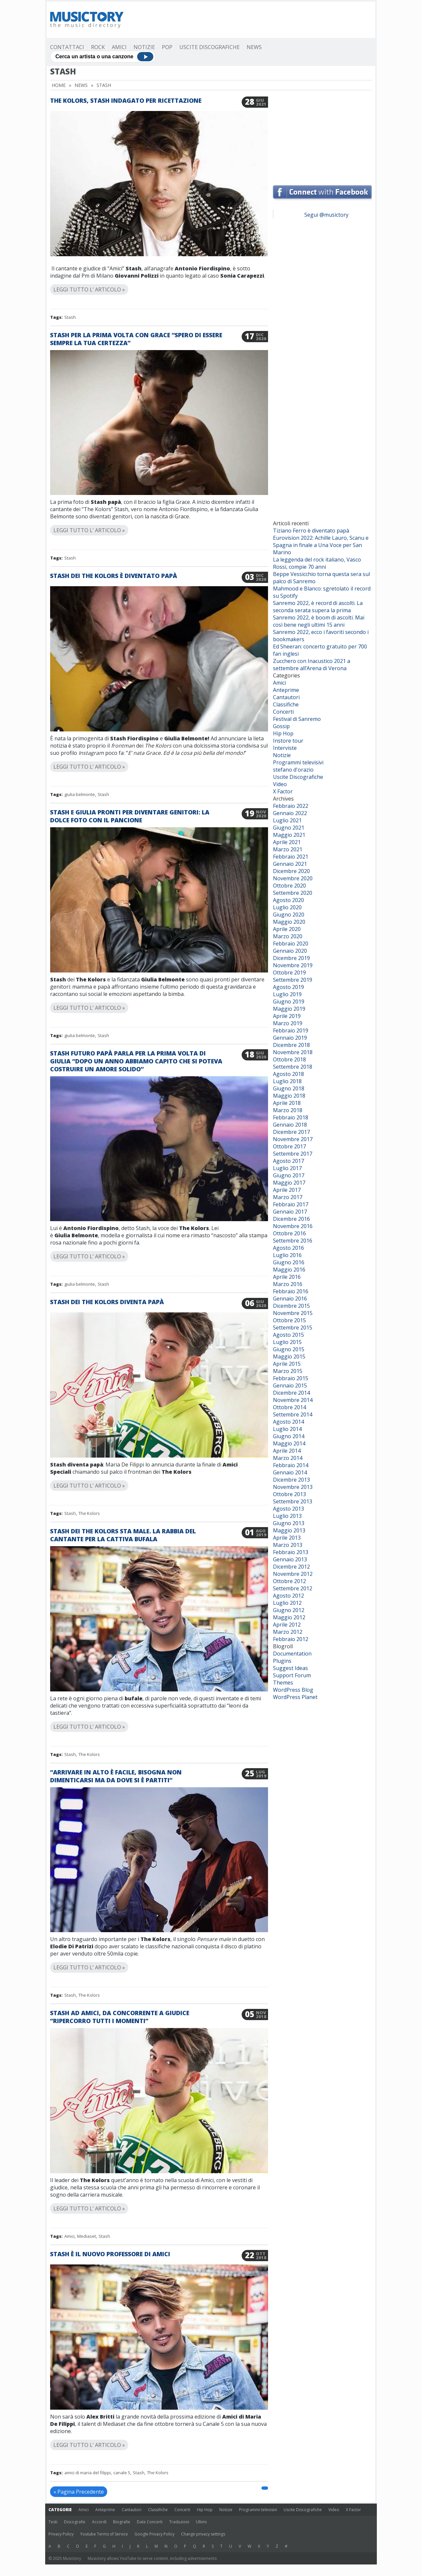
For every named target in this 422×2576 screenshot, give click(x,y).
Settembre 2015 (292, 1327)
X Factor (283, 791)
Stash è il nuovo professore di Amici (110, 2254)
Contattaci (67, 47)
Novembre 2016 (293, 1226)
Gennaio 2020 (290, 950)
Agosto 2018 (288, 1074)
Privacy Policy (61, 2534)
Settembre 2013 (292, 1501)
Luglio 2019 (287, 994)
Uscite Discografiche (209, 47)
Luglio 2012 (287, 1602)
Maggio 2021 (289, 834)
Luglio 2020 (287, 907)
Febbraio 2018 (290, 1117)
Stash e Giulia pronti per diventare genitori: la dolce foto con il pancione (129, 816)
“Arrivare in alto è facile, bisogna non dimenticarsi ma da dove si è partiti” (116, 1776)
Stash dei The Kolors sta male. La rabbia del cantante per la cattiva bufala (123, 1535)
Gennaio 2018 (290, 1124)
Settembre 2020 (292, 892)
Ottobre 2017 (289, 1146)
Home (59, 85)
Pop (167, 47)
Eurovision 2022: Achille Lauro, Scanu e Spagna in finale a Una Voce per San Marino (321, 545)
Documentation (292, 1653)
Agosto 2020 (288, 900)
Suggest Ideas (290, 1668)
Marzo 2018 (287, 1110)
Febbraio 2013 (290, 1552)
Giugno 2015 (288, 1349)
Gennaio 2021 (290, 863)
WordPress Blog (293, 1689)
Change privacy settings (203, 2534)
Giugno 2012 (288, 1610)
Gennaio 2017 (290, 1211)
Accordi (99, 2522)
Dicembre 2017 (291, 1132)
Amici (119, 47)
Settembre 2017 (292, 1153)
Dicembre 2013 (291, 1479)
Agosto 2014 (288, 1421)
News (254, 47)
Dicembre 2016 (291, 1218)
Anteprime (286, 690)
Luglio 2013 (287, 1516)
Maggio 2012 (289, 1617)
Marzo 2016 (287, 1284)
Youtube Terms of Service (104, 2534)
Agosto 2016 (288, 1247)
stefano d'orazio (293, 769)
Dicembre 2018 (291, 1045)
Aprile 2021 (287, 842)
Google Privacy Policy (154, 2534)
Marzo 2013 (287, 1544)
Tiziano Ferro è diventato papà (311, 530)
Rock (98, 47)
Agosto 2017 (288, 1161)
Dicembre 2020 (291, 871)
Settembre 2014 (292, 1414)
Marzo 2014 (287, 1458)
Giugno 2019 (288, 1001)
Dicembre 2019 (291, 958)
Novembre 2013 (293, 1487)
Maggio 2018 (289, 1095)
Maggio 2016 (289, 1269)
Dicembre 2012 (291, 1566)
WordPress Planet (295, 1697)
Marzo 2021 (287, 849)
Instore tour (288, 740)
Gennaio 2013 (290, 1559)
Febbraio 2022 (290, 805)
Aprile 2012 (287, 1624)
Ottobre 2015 (289, 1320)
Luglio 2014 (287, 1429)
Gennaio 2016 (290, 1298)
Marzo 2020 (287, 936)
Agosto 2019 (288, 987)
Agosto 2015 (288, 1334)
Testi (52, 2522)
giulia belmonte (79, 794)
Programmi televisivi (298, 762)
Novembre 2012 (293, 1573)
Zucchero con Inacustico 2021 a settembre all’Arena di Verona (311, 664)
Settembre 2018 (292, 1066)
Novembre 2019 (293, 965)
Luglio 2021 (287, 820)
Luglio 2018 (287, 1081)
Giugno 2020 (288, 914)
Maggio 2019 (289, 1008)
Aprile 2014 (287, 1450)
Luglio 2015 (287, 1342)
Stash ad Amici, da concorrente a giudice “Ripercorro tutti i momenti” (119, 2017)
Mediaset (86, 2236)
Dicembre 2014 (291, 1392)
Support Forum (292, 1675)
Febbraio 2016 (290, 1291)
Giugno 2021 (288, 827)
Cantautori (286, 697)
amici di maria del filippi (87, 2473)
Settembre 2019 (292, 979)
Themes (283, 1682)
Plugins (282, 1660)
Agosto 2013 (288, 1508)
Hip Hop (283, 733)
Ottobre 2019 (289, 972)
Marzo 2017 (287, 1197)
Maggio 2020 (289, 921)
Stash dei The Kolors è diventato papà (113, 576)
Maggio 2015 (289, 1356)
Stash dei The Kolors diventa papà (107, 1302)
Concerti (283, 711)
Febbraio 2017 (290, 1204)
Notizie (144, 47)
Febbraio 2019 (290, 1030)
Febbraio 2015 (290, 1378)
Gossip (281, 726)
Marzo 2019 (287, 1023)
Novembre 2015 (293, 1313)
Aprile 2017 (287, 1189)
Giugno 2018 (288, 1088)
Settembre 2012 (292, 1588)
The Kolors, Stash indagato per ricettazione (125, 100)
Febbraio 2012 (290, 1639)
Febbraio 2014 (290, 1465)
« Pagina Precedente (78, 2491)
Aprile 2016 (287, 1276)
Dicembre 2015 (291, 1305)
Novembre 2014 (293, 1400)
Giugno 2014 (288, 1436)
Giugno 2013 (288, 1523)
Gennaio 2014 (290, 1472)
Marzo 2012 (287, 1631)
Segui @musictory (326, 214)
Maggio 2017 (289, 1182)
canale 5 (121, 2473)
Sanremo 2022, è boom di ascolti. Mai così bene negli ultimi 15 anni (318, 621)
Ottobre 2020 (289, 885)
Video (280, 784)
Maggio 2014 (289, 1443)
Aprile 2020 (287, 929)
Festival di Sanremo (297, 719)
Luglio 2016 (287, 1255)
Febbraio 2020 (290, 943)
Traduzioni (179, 2522)
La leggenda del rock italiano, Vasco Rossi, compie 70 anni (317, 563)
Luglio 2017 (287, 1168)
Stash (70, 317)
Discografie (74, 2522)
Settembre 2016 (292, 1240)
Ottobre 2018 (289, 1059)
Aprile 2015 (287, 1363)
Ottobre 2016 (289, 1233)
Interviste (285, 748)
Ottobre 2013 (289, 1494)
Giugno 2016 (288, 1262)
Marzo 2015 (287, 1371)
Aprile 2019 (287, 1016)
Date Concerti (150, 2522)
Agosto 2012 (288, 1595)
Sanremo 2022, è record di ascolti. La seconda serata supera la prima (318, 606)
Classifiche (286, 704)
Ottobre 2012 (289, 1581)
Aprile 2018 (287, 1103)
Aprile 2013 (287, 1537)
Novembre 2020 (293, 878)
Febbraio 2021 (290, 856)
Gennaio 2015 (290, 1385)
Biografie (121, 2522)
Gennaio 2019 (290, 1037)
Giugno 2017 (288, 1175)
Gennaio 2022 (290, 813)
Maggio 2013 (289, 1530)
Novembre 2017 (293, 1139)
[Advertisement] (252, 20)
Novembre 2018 (293, 1052)
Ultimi (201, 2522)
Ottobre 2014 (289, 1407)
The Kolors (89, 1513)
